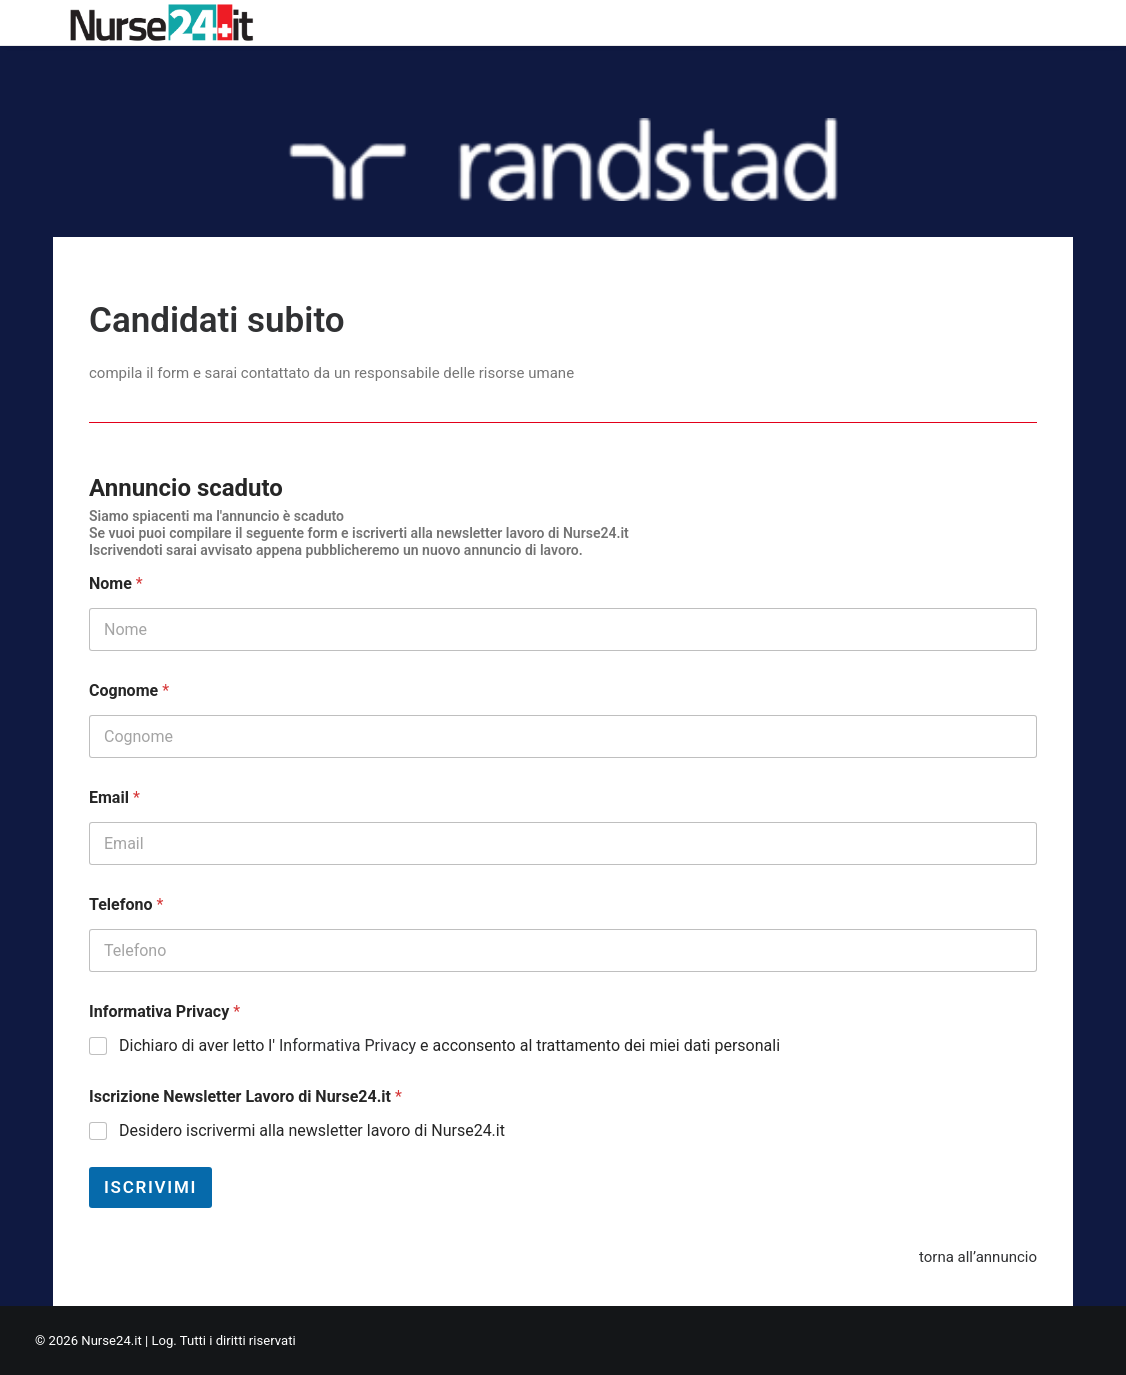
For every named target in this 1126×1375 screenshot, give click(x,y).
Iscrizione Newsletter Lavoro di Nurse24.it (245, 1096)
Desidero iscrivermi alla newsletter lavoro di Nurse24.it (312, 1130)
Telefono (126, 904)
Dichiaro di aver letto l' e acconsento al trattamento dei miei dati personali (449, 1045)
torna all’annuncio (978, 1257)
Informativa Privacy (164, 1011)
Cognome (129, 690)
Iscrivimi (150, 1187)
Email (114, 797)
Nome (116, 583)
